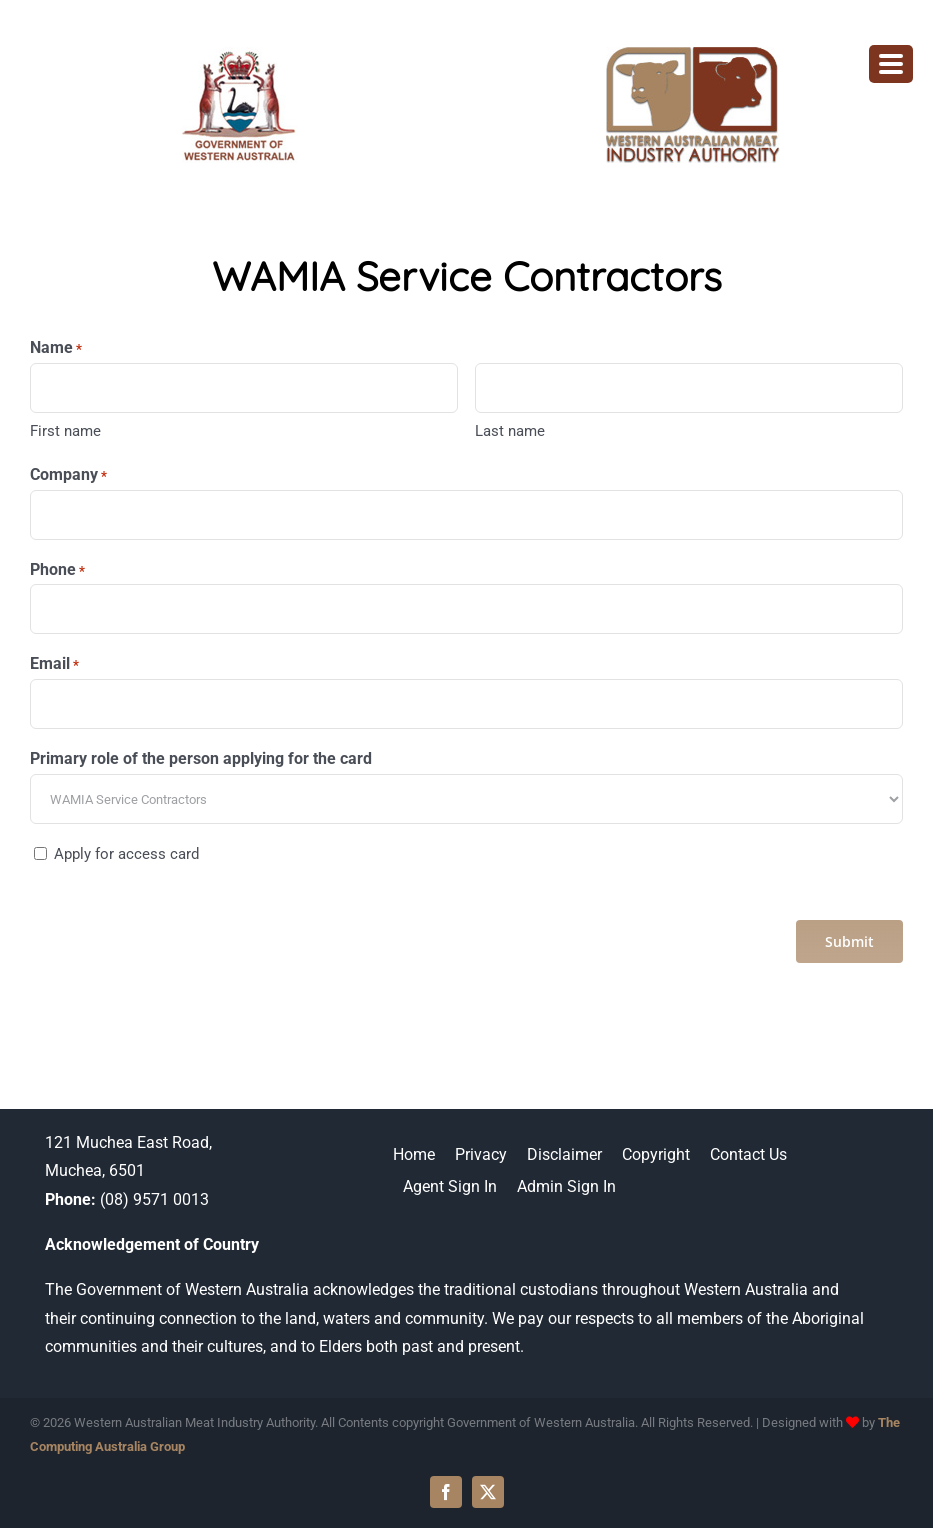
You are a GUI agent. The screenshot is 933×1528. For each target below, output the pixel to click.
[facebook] (446, 1492)
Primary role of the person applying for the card (201, 758)
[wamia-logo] (693, 54)
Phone (57, 570)
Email (54, 664)
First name (65, 431)
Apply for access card (126, 854)
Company (68, 475)
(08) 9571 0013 (154, 1199)
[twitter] (488, 1492)
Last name (510, 431)
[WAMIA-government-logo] (240, 54)
